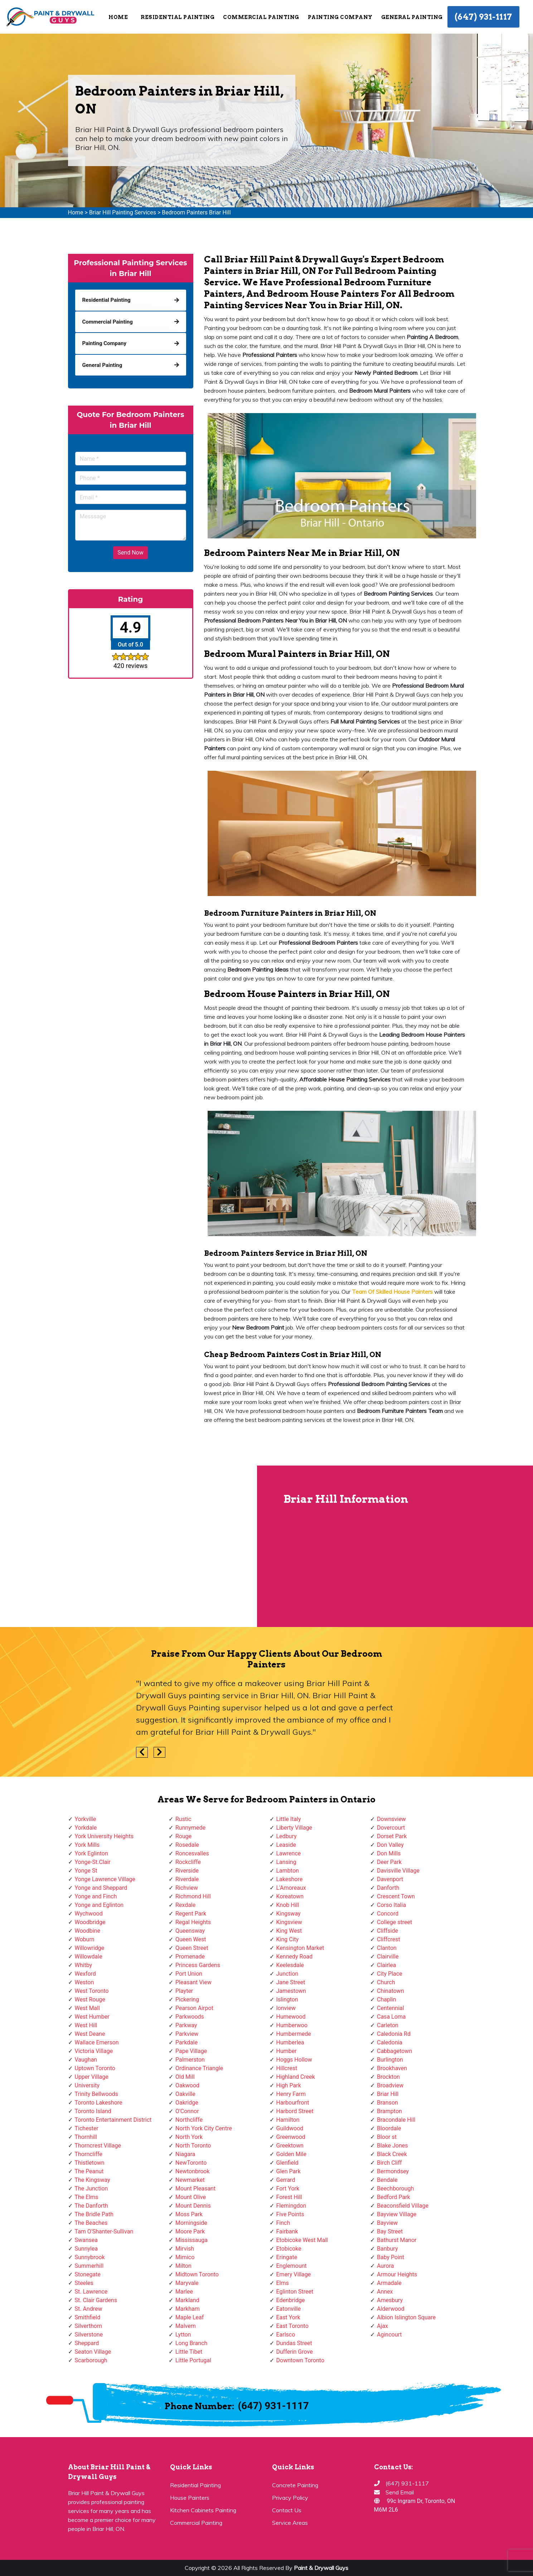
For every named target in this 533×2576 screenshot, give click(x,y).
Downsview (391, 1819)
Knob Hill (287, 1905)
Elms (282, 2283)
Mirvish (184, 2248)
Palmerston (190, 2059)
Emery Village (293, 2274)
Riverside (187, 1870)
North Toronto (193, 2145)
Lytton (183, 2334)
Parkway (186, 2025)
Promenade (190, 1956)
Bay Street (390, 2231)
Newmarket (190, 2179)
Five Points (290, 2214)
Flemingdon (291, 2205)
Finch (283, 2222)
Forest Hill (289, 2197)
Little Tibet (188, 2351)
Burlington (390, 2059)
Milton (183, 2265)
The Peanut (89, 2171)
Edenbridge (290, 2300)
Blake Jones (392, 2145)
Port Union (188, 1973)
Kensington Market (300, 1948)
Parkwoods (189, 2016)
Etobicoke (288, 2248)
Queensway (190, 1930)
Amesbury (390, 2300)
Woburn (85, 1939)
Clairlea (386, 1965)
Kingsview (289, 1922)
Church (386, 1982)
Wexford (85, 1973)
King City (287, 1939)
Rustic (183, 1819)
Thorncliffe (88, 2154)
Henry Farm (291, 2094)
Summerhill (89, 2265)
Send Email (400, 2492)
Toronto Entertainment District (113, 2119)
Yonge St (86, 1870)
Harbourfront (292, 2102)
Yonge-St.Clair (93, 1862)
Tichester (87, 2128)
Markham (187, 2308)
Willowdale (88, 1956)
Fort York (288, 2188)
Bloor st (387, 2137)
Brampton (389, 2111)
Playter (184, 1990)
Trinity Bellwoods (96, 2094)
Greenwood (290, 2137)
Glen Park (288, 2171)
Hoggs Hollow (294, 2059)
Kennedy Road (294, 1956)
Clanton (387, 1948)
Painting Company (340, 17)
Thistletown (90, 2162)
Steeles (84, 2283)
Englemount (291, 2265)
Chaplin (386, 1999)
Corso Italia (391, 1905)
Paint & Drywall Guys (321, 2567)
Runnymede (190, 1827)
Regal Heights (193, 1922)
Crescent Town (396, 1896)
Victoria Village (94, 2051)
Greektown (290, 2145)
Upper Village (91, 2076)
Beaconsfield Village (402, 2205)
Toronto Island (93, 2111)
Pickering (187, 1999)
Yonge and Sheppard (101, 1887)
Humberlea (290, 2042)
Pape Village (191, 2051)
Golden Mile (291, 2154)
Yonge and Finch (96, 1896)
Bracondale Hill (396, 2119)
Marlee (184, 2291)
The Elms (86, 2197)
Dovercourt (391, 1827)
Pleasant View (193, 1982)
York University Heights (104, 1836)
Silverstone (89, 2334)
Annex (385, 2291)
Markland (187, 2300)
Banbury (387, 2248)
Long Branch (191, 2343)
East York (288, 2317)
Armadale (389, 2283)
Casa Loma (391, 2016)
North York (189, 2137)
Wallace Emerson (97, 2042)
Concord (387, 1913)
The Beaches (91, 2222)
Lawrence (288, 1853)
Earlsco (285, 2334)
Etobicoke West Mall (302, 2240)
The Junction (91, 2188)
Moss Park (189, 2214)
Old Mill (185, 2076)
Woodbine (87, 1930)
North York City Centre (203, 2128)
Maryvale (187, 2283)
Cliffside (387, 1930)
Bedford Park (393, 2197)
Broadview (390, 2085)
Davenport (390, 1879)
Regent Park (190, 1913)
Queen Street (191, 1948)
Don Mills (389, 1853)
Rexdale (185, 1905)
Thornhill (86, 2137)
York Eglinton (91, 1853)
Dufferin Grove (294, 2351)
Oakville (185, 2094)
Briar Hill (387, 2094)
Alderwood (390, 2308)
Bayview (387, 2222)
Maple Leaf (189, 2317)
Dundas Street (294, 2343)
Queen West (190, 1939)
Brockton (388, 2076)
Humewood (291, 2016)
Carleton (387, 2025)
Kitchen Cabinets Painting (203, 2510)
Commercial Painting (261, 17)
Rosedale (187, 1844)
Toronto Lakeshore (98, 2102)
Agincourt (389, 2334)
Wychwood (89, 1913)
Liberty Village (294, 1827)
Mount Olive (190, 2197)
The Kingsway (92, 2179)
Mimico (184, 2257)
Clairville (387, 1956)
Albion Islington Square (406, 2317)
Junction (287, 1973)
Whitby (83, 1965)
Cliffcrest (388, 1939)
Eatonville (288, 2308)
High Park (288, 2085)
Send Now (130, 552)
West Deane (90, 2033)
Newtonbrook (192, 2171)
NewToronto (191, 2162)
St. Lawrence (91, 2291)
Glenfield (287, 2162)
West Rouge (90, 1999)
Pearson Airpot (194, 2008)
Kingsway (288, 1913)
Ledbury (286, 1836)
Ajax (382, 2326)
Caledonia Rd (394, 2033)
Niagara (185, 2154)
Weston (84, 1982)
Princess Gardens (197, 1965)
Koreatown (290, 1896)
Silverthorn (88, 2326)
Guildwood (290, 2128)
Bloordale (389, 2128)
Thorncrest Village (98, 2145)
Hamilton (288, 2119)
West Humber (92, 2016)
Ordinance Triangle (199, 2068)
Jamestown (291, 1990)
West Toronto (92, 1990)
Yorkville (85, 1819)
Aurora (385, 2265)
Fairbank (287, 2231)
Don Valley (390, 1844)
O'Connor (187, 2111)
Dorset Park (392, 1836)
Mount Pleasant (195, 2188)
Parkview (186, 2033)
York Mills (87, 1844)
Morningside (191, 2222)
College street (394, 1922)
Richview (186, 1887)
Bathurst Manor (396, 2240)
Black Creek (392, 2154)
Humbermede (293, 2033)
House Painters (189, 2497)
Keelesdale (290, 1965)
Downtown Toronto (300, 2360)
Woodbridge (90, 1922)
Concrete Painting (295, 2485)
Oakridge (186, 2102)
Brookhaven (392, 2068)
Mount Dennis (193, 2205)
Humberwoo (292, 2025)
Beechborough (395, 2188)
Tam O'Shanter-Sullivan (104, 2231)
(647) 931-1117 (483, 17)
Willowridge (90, 1948)
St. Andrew (88, 2308)
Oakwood (187, 2085)
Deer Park (389, 1862)
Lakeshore (289, 1879)
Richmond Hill (193, 1896)
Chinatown (390, 1990)
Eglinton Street (295, 2291)
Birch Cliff (389, 2162)
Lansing (286, 1862)
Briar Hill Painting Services (122, 212)
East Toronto (292, 2326)
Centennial (390, 2008)
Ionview (286, 2008)
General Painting (412, 17)
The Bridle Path (94, 2214)
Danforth (388, 1887)
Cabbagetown (394, 2051)
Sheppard (87, 2343)
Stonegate (88, 2274)
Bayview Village (396, 2214)
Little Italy (288, 1819)
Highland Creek (295, 2076)
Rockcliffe (188, 1862)
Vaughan (86, 2059)
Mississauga (191, 2240)
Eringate (286, 2257)
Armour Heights (397, 2274)
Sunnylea (86, 2248)
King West (289, 1930)
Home (118, 17)
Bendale (387, 2179)
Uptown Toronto (95, 2068)
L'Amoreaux (291, 1887)
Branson (387, 2102)
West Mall (87, 2008)
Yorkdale (86, 1827)
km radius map (129, 1546)
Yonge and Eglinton (99, 1905)
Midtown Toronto (197, 2274)
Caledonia (389, 2042)
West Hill (86, 2025)
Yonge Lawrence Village (105, 1879)
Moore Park (190, 2231)
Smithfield (88, 2317)
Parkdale (186, 2042)
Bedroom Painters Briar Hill (196, 212)
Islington (287, 1999)
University (87, 2085)
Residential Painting (177, 17)
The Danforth (91, 2205)
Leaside (286, 1844)
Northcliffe (189, 2119)
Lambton (287, 1870)
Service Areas (290, 2522)
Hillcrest (286, 2068)
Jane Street (290, 1982)
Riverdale (187, 1879)
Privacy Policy (290, 2497)
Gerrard (285, 2179)
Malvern (185, 2326)
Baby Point (390, 2257)
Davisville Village (398, 1870)
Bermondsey (393, 2171)
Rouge (183, 1836)
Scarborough (91, 2360)
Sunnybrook (90, 2257)
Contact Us (286, 2510)
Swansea (86, 2240)
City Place (389, 1973)
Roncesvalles (192, 1853)
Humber (286, 2051)
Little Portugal (193, 2360)
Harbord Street (295, 2111)
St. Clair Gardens (96, 2300)
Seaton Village (93, 2351)
